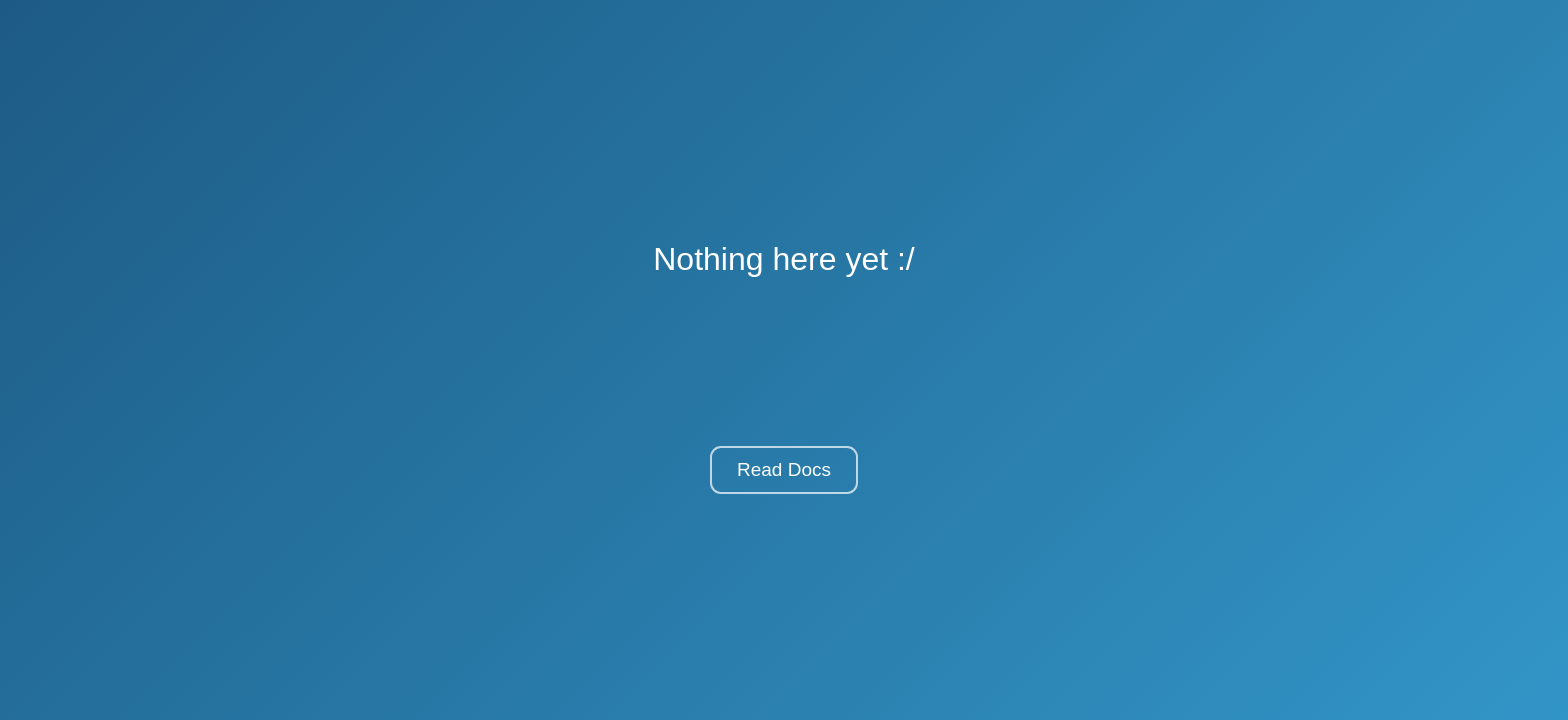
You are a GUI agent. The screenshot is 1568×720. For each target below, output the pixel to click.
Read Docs (784, 469)
